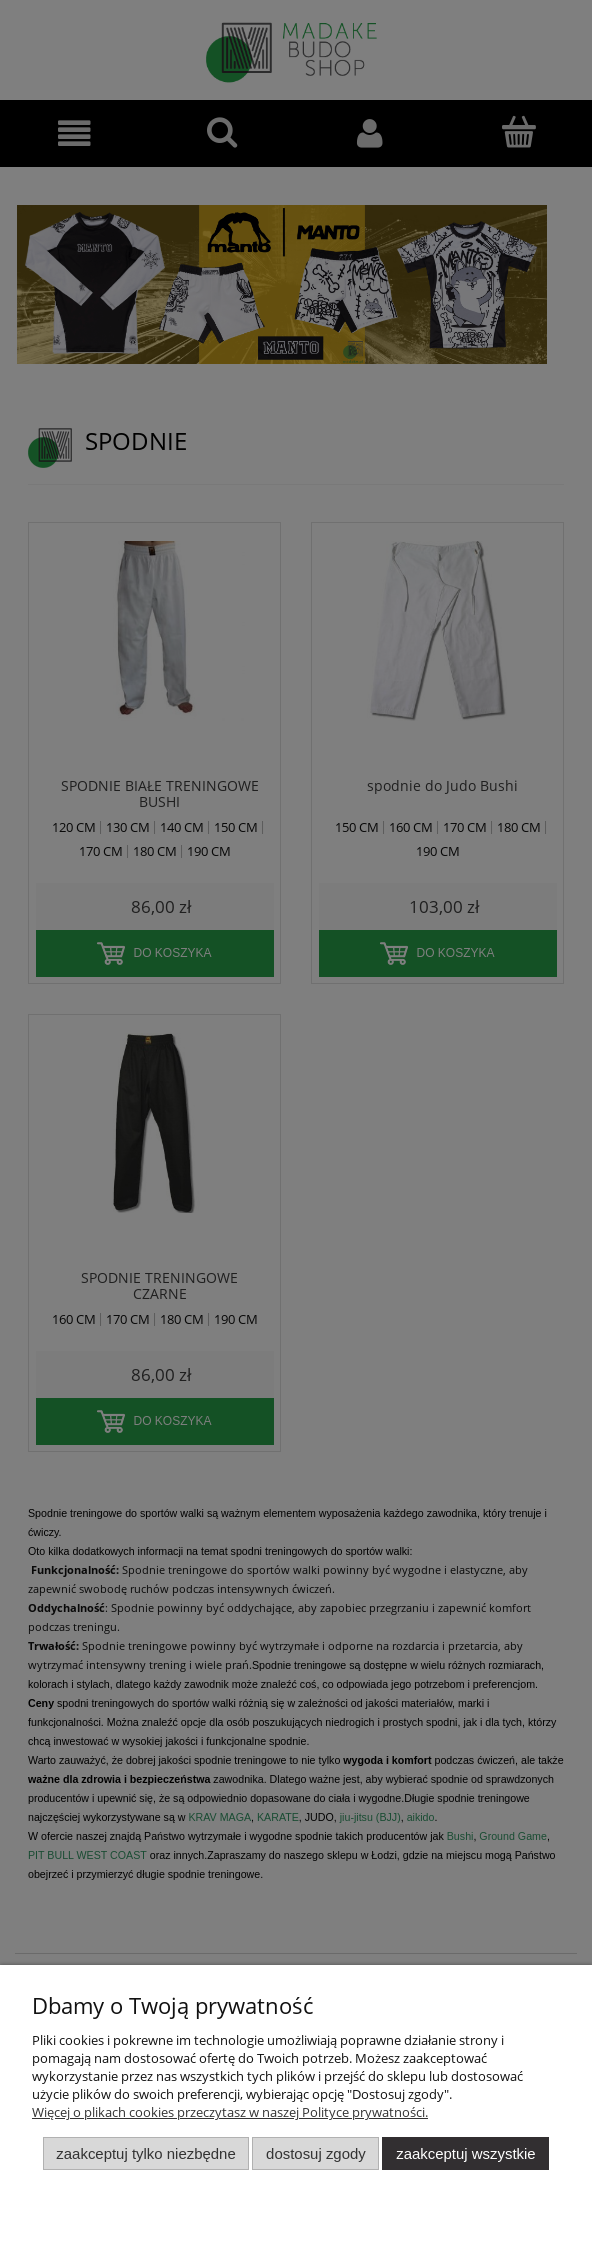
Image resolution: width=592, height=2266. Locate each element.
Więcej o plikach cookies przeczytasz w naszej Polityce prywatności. (230, 2112)
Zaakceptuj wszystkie (465, 2153)
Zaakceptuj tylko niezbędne (145, 2153)
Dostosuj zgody (316, 2153)
